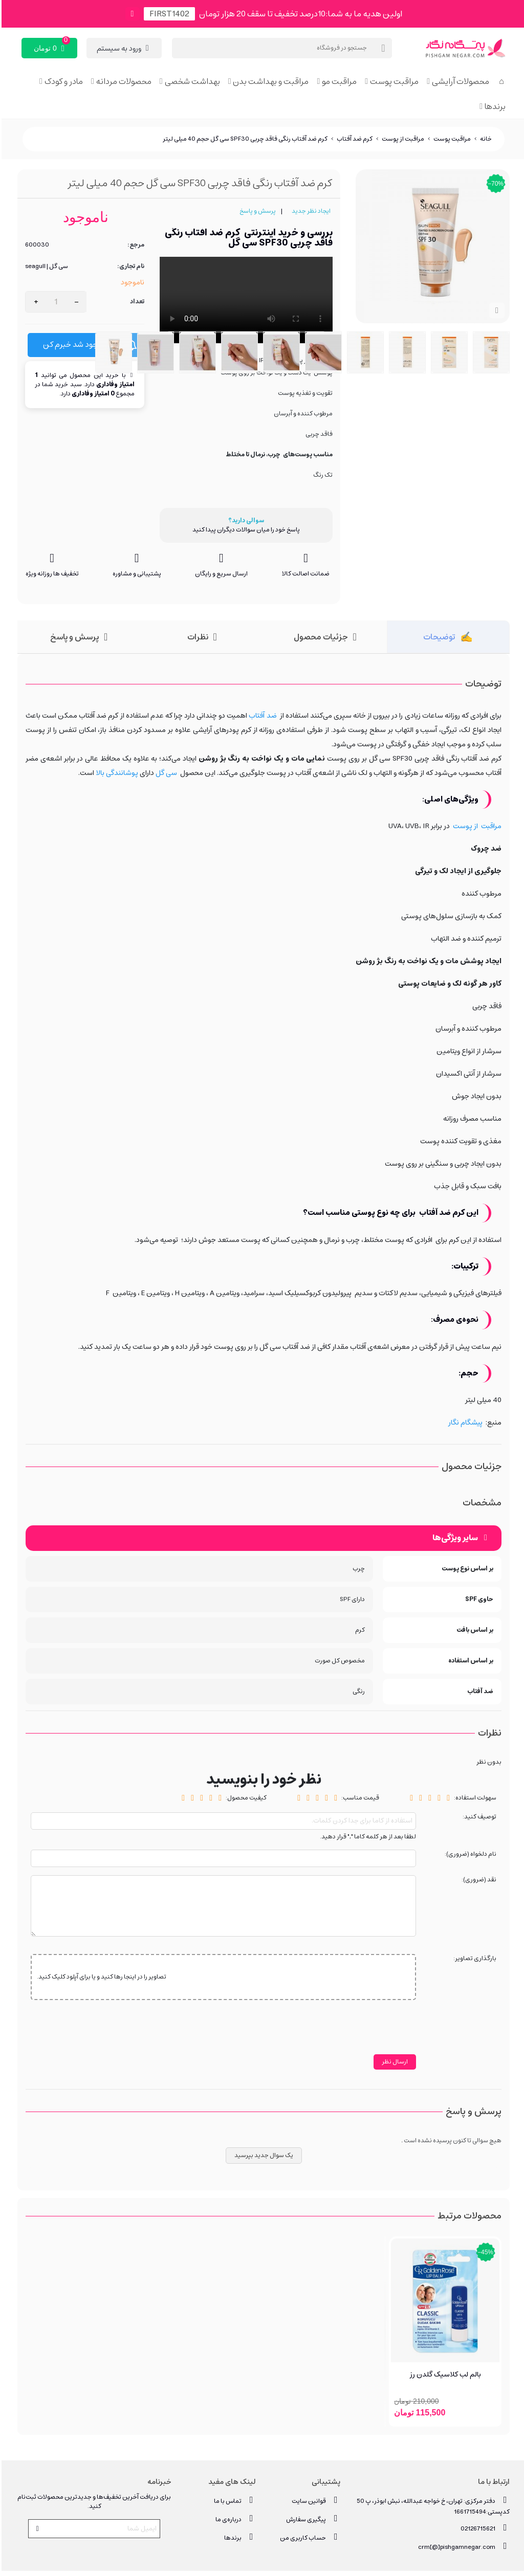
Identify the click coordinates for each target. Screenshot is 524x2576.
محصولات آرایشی (459, 81)
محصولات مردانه (122, 81)
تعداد (135, 301)
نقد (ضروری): (477, 1880)
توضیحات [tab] (437, 637)
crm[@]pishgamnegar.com (462, 2546)
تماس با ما (233, 2500)
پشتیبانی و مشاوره (135, 573)
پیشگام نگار (464, 1422)
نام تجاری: (129, 266)
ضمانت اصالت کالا (304, 573)
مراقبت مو (337, 81)
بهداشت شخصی (191, 81)
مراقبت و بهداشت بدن (269, 81)
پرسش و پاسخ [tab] (73, 637)
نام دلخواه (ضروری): (469, 1854)
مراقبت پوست (392, 81)
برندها (493, 106)
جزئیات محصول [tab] (319, 637)
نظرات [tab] (196, 637)
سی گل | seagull (45, 266)
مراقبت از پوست (475, 826)
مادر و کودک (62, 81)
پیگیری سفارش (312, 2519)
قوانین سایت (314, 2500)
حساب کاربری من (308, 2537)
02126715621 (483, 2528)
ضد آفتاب (261, 715)
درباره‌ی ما (234, 2519)
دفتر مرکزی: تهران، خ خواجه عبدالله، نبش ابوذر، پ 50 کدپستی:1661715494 (431, 2505)
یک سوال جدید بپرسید (262, 2155)
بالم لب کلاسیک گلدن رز (443, 2374)
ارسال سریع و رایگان (219, 573)
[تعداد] (54, 302)
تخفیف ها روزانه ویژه (50, 573)
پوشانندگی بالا (115, 773)
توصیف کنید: (478, 1817)
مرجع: (134, 245)
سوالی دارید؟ (245, 520)
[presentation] (336, 2034)
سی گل (165, 773)
